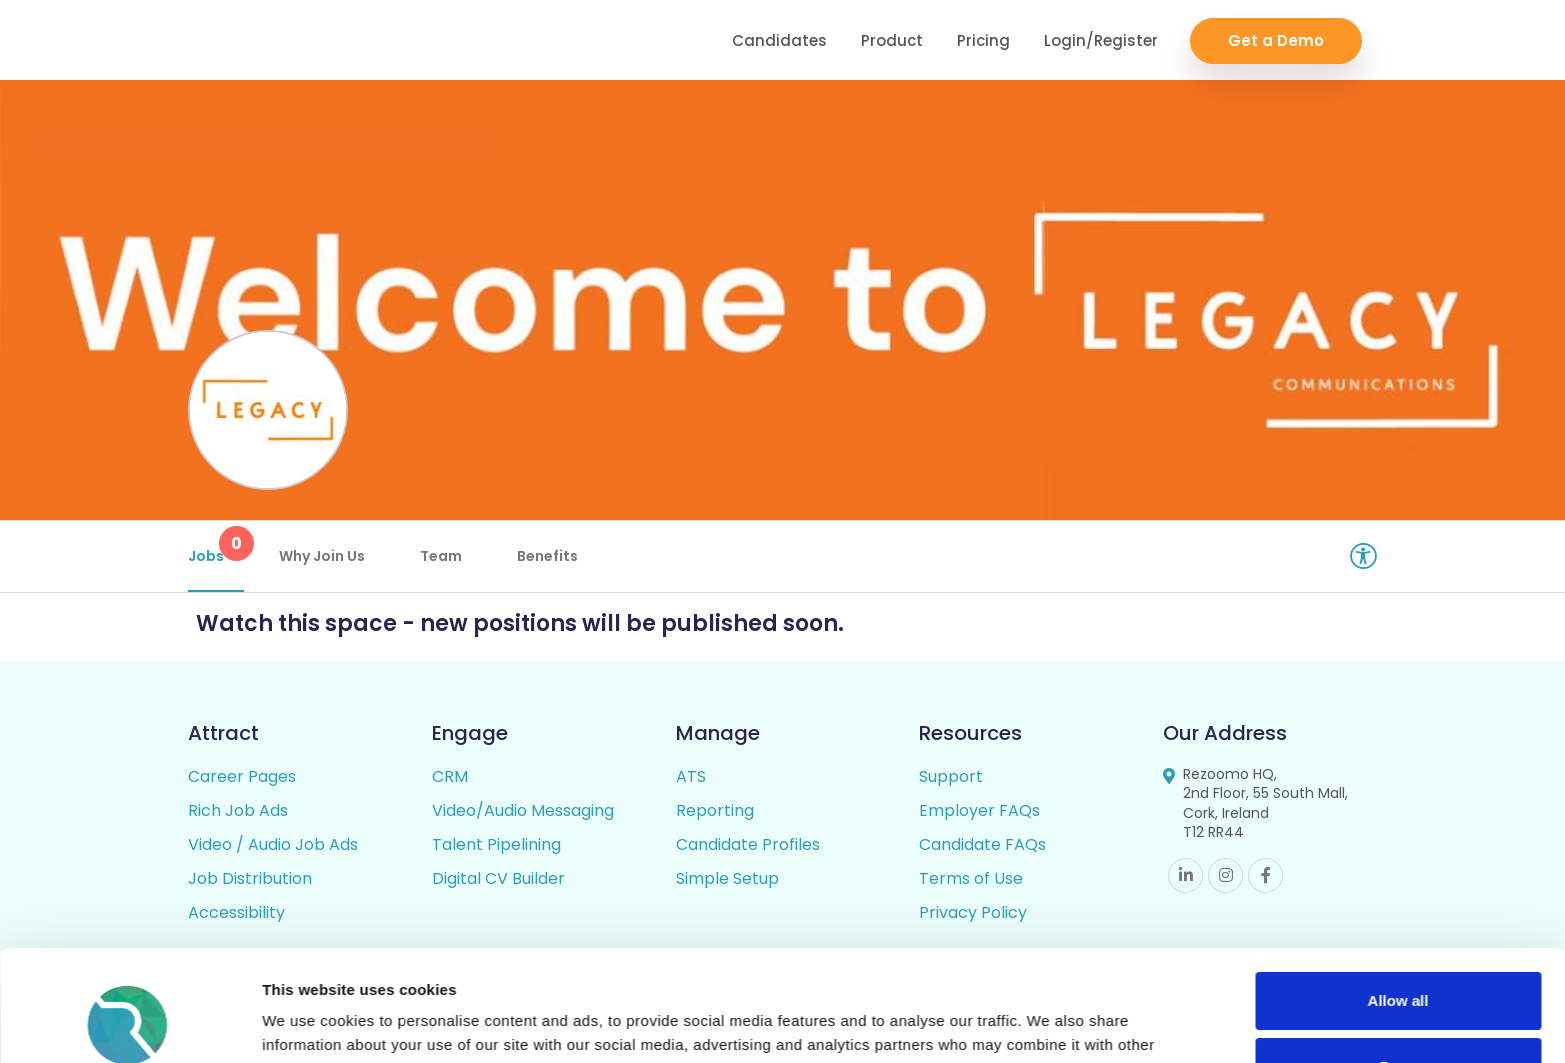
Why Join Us (322, 556)
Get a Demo (1276, 40)
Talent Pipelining (496, 844)
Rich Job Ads (238, 810)
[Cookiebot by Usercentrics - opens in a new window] (129, 1024)
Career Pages (242, 776)
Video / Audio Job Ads (273, 844)
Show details (308, 1023)
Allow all (1398, 900)
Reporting (715, 810)
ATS (691, 776)
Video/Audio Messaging (523, 810)
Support (951, 776)
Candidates (779, 40)
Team (441, 556)
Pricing (983, 40)
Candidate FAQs (982, 844)
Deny (1398, 965)
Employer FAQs (979, 810)
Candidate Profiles (748, 844)
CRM (450, 776)
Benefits (547, 556)
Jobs (216, 546)
